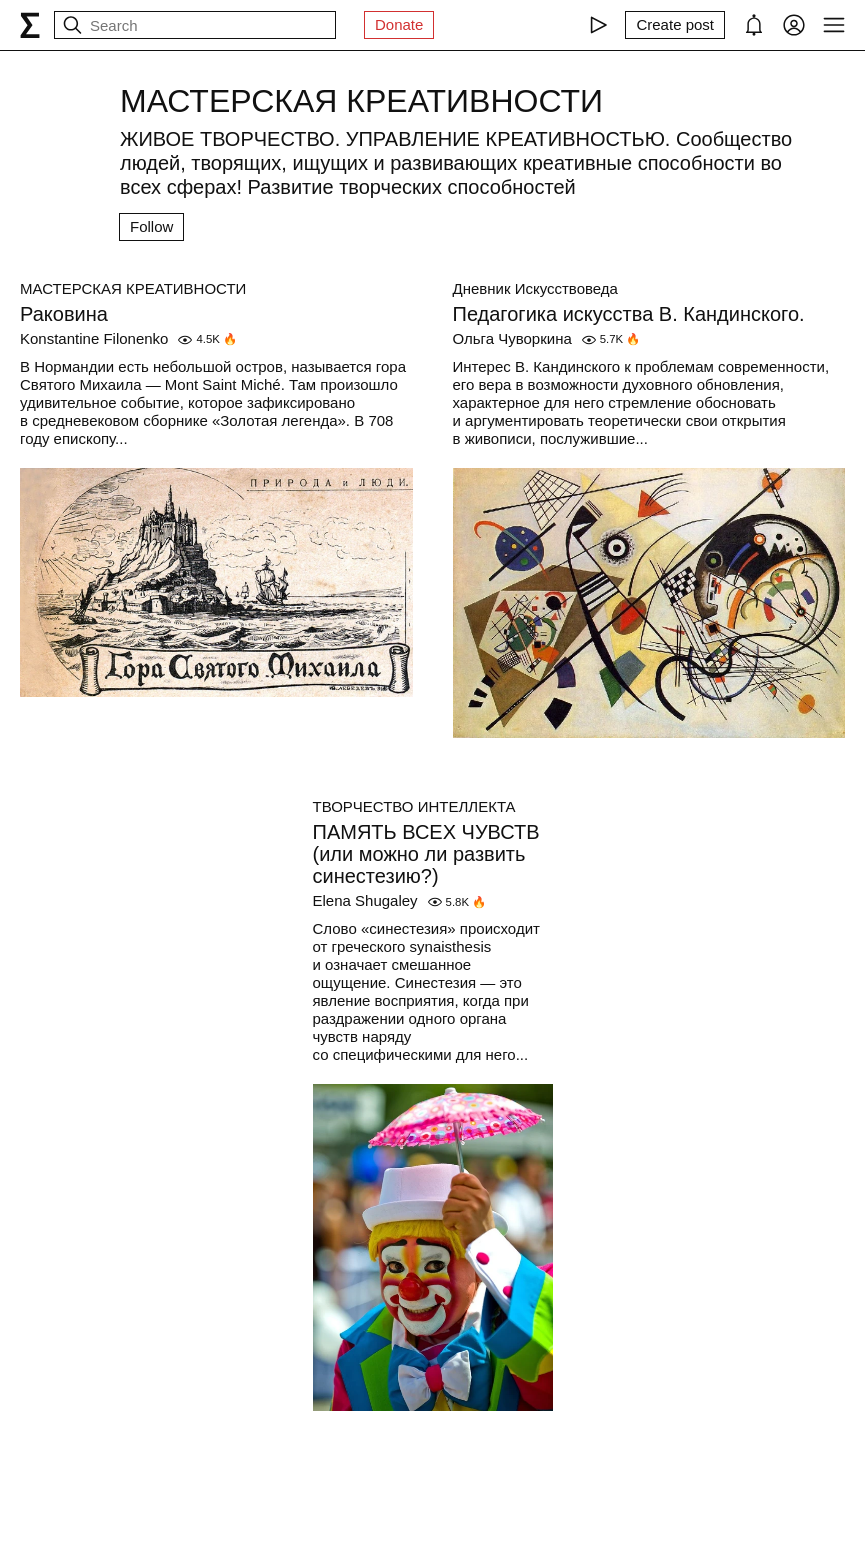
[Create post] (675, 25)
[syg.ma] (30, 25)
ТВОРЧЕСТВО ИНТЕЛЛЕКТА (414, 806)
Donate (399, 24)
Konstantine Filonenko (94, 338)
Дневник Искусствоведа (535, 288)
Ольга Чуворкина (512, 338)
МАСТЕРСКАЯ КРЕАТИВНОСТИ (133, 288)
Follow (151, 226)
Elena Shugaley (365, 900)
